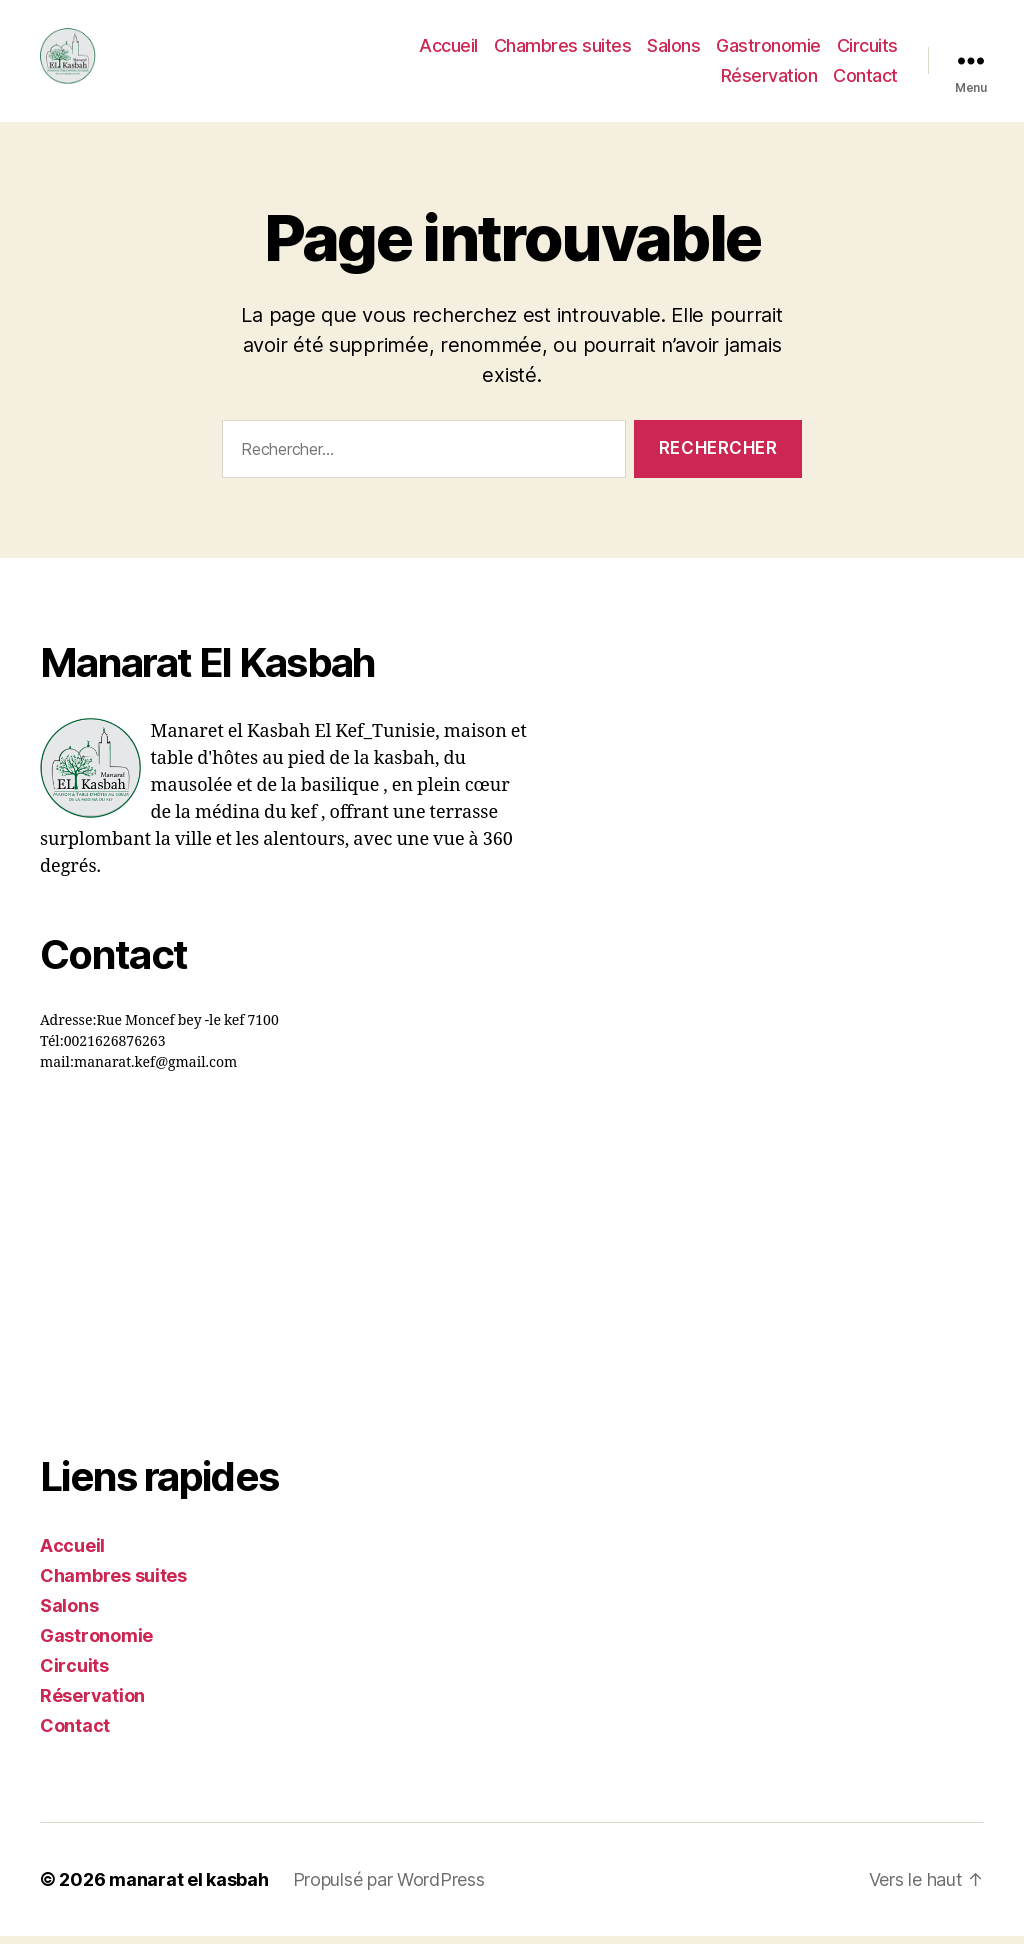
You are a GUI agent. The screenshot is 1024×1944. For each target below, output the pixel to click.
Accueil (525, 50)
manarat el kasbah (188, 1887)
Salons (750, 50)
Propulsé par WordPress (389, 1887)
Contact (865, 79)
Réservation (769, 79)
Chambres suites (640, 50)
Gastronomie (845, 50)
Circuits (674, 79)
